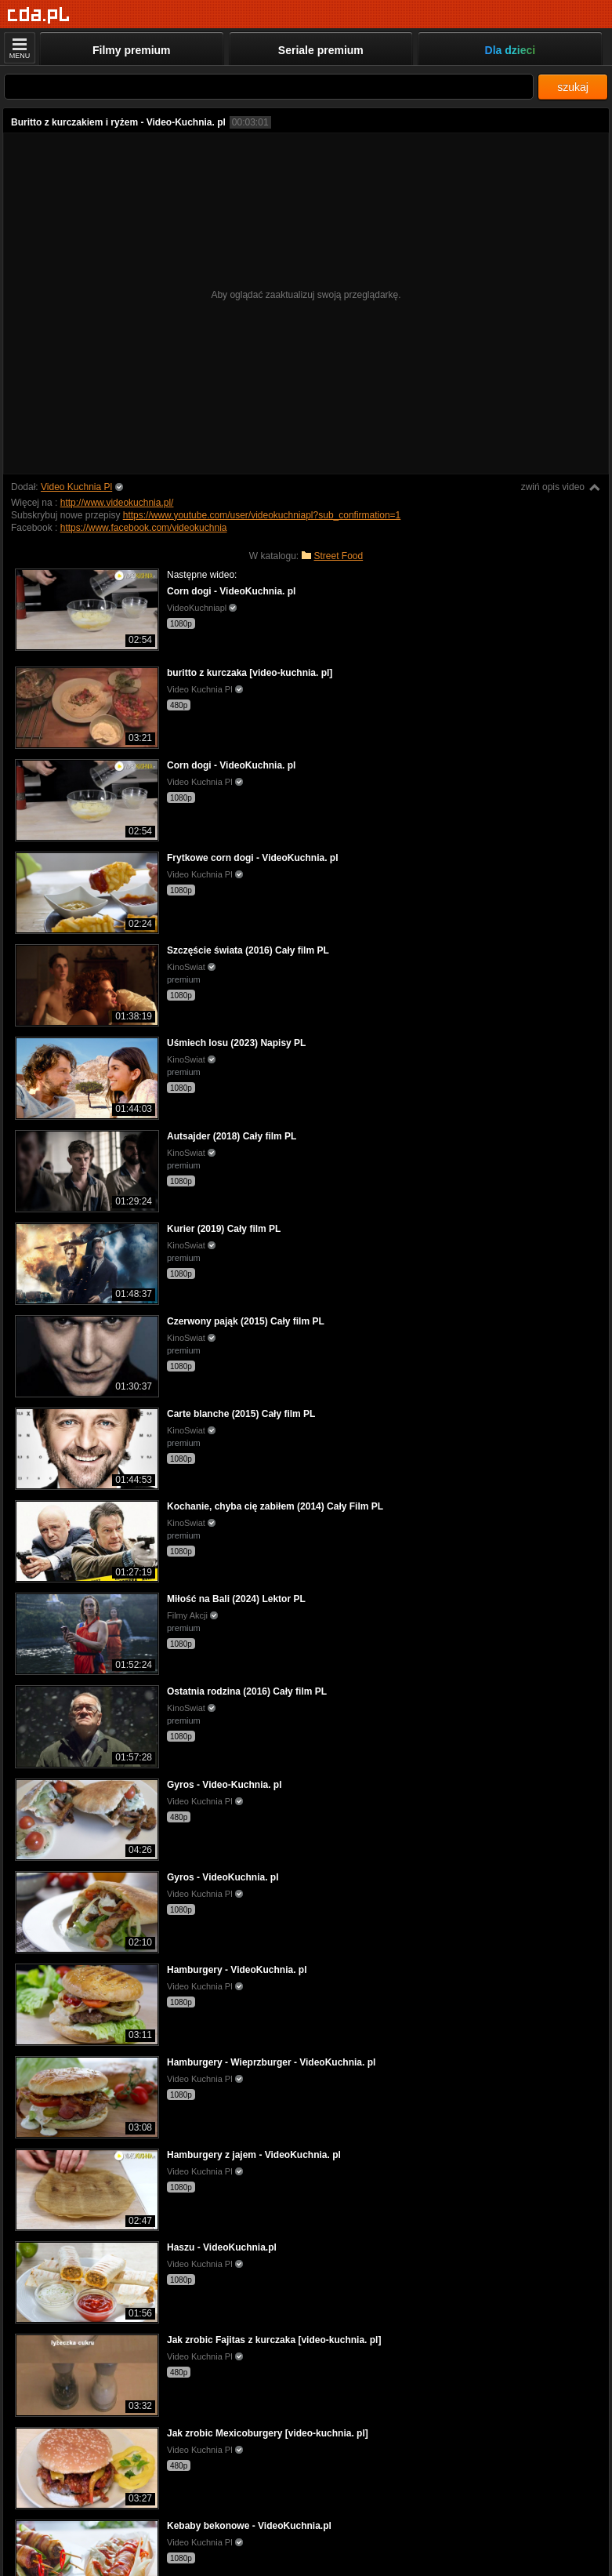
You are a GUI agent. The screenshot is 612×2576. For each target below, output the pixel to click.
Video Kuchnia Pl (76, 486)
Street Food (339, 555)
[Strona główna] (39, 15)
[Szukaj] (269, 87)
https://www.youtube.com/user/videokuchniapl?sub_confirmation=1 (262, 515)
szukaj (572, 87)
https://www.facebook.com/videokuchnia (143, 527)
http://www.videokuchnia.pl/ (117, 502)
